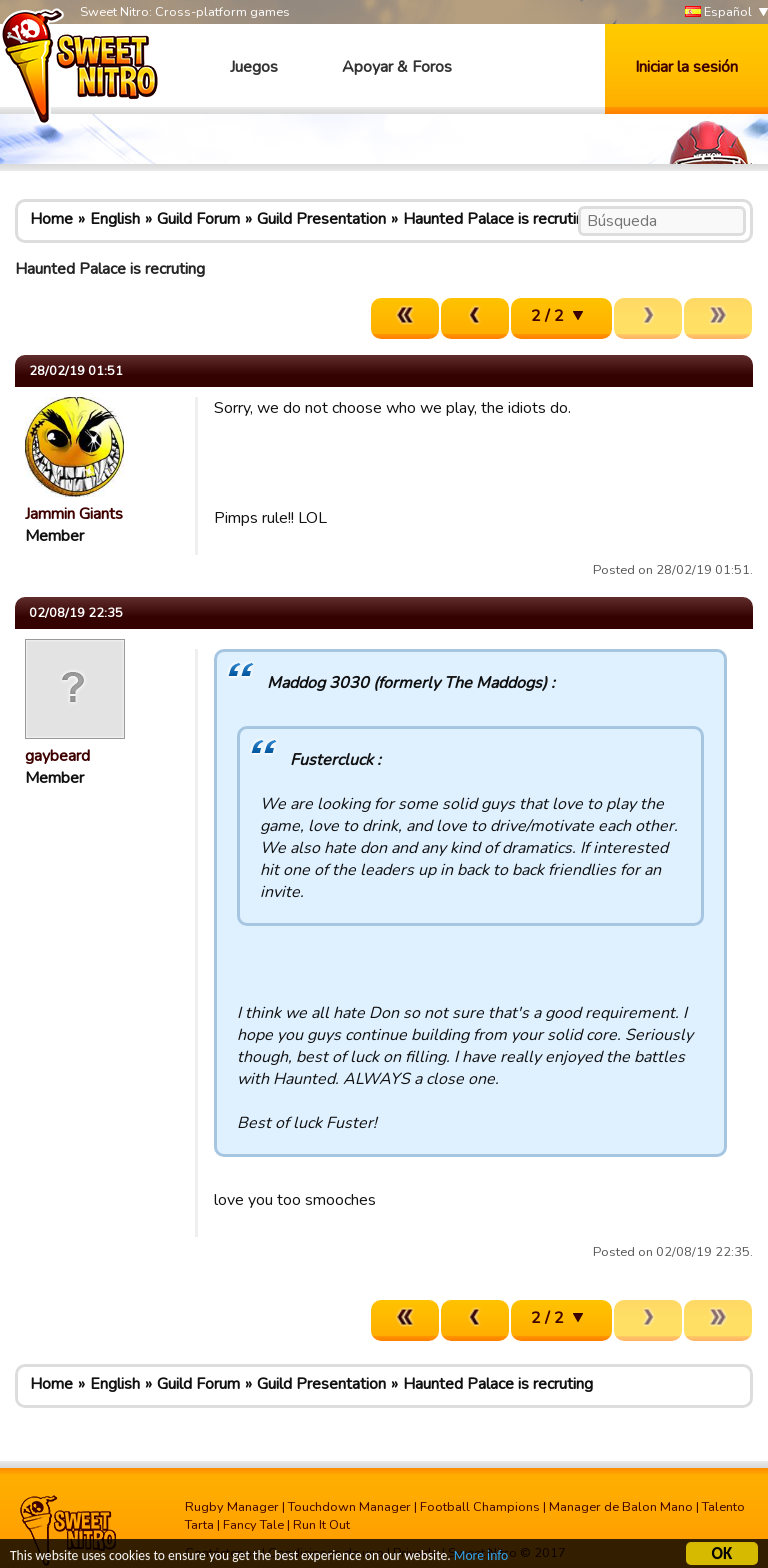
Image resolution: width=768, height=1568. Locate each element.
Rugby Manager (232, 1507)
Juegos (254, 67)
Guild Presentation (321, 219)
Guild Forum (198, 219)
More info (481, 1557)
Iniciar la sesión (686, 67)
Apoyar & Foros (397, 67)
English (115, 219)
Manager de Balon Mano (621, 1507)
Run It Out (321, 1525)
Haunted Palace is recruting (498, 219)
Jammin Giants (74, 514)
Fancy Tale (253, 1525)
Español (718, 12)
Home (51, 219)
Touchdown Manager (349, 1507)
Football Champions (480, 1507)
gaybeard (57, 756)
